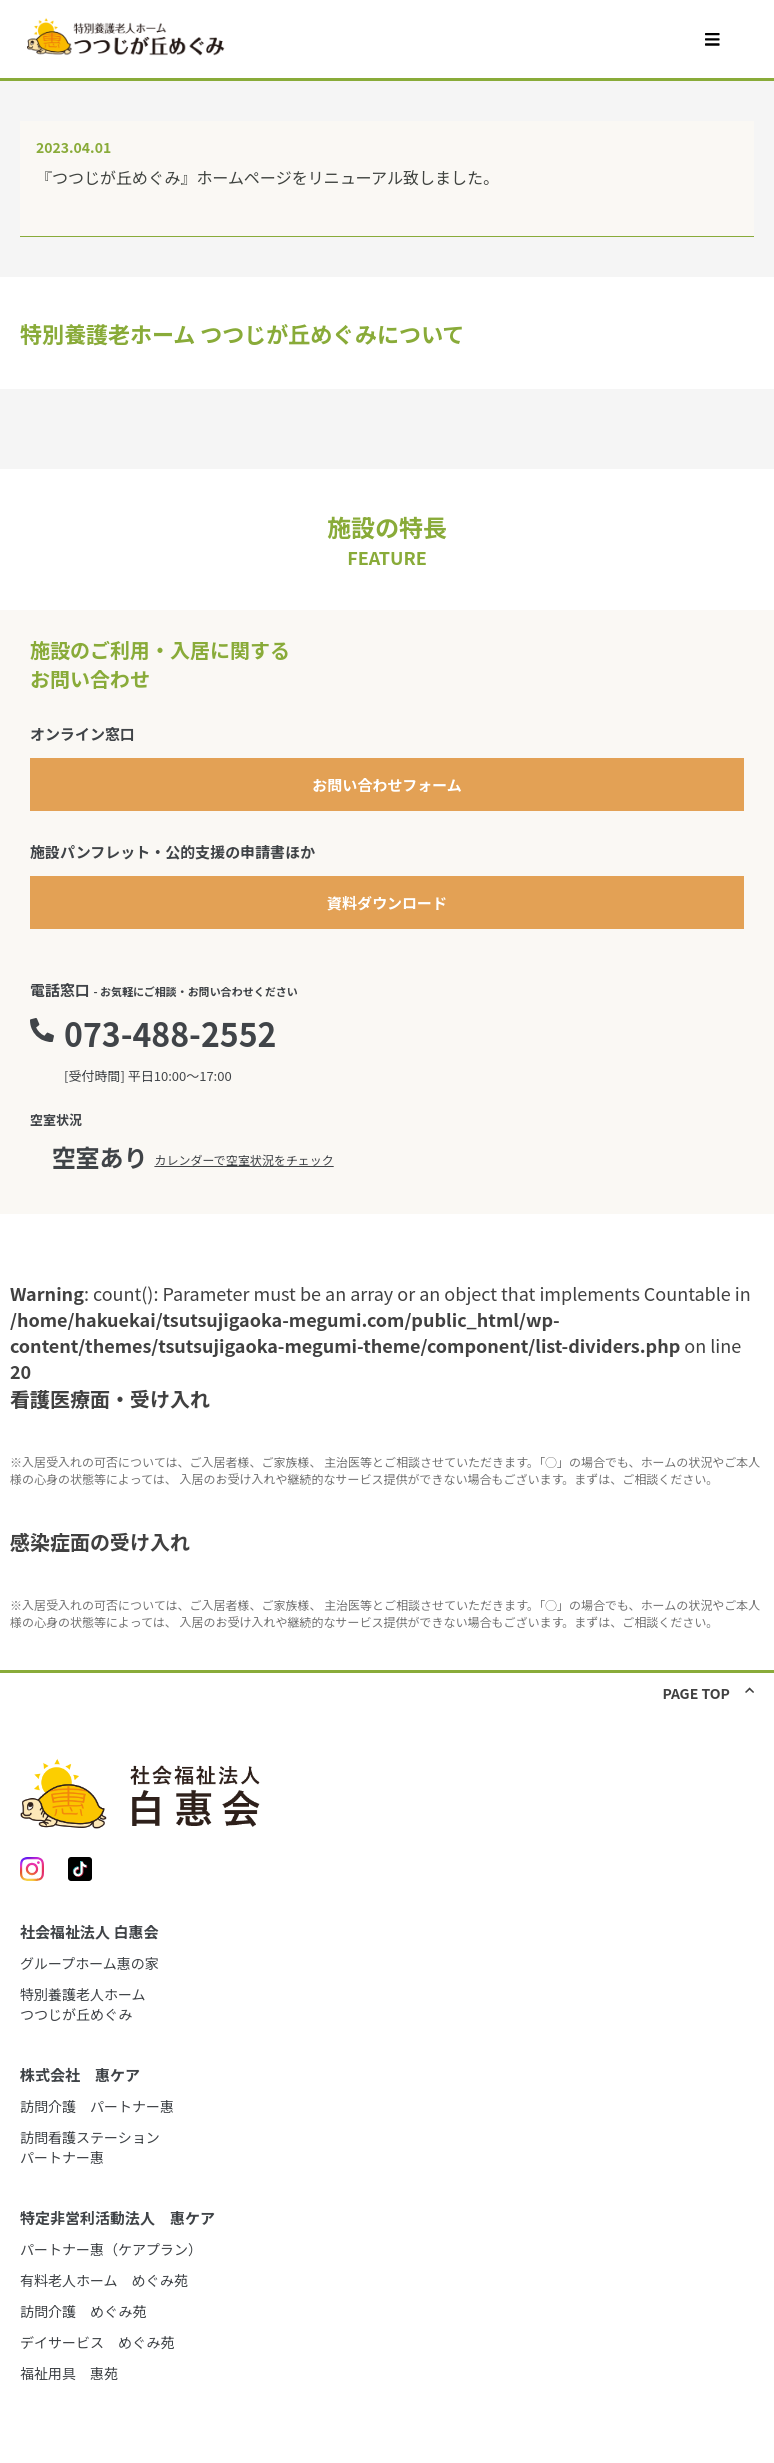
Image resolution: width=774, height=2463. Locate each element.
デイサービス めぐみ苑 (97, 2342)
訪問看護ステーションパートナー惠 (90, 2147)
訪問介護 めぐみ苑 (83, 2311)
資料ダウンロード (387, 902)
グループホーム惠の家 (89, 1963)
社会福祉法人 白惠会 (89, 1931)
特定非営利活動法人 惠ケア (117, 2217)
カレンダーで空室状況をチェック (243, 1159)
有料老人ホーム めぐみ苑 (104, 2280)
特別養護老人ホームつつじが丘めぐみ (83, 2004)
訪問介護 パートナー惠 (97, 2106)
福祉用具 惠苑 (69, 2373)
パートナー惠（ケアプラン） (111, 2249)
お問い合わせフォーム (387, 784)
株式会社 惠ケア (80, 2074)
